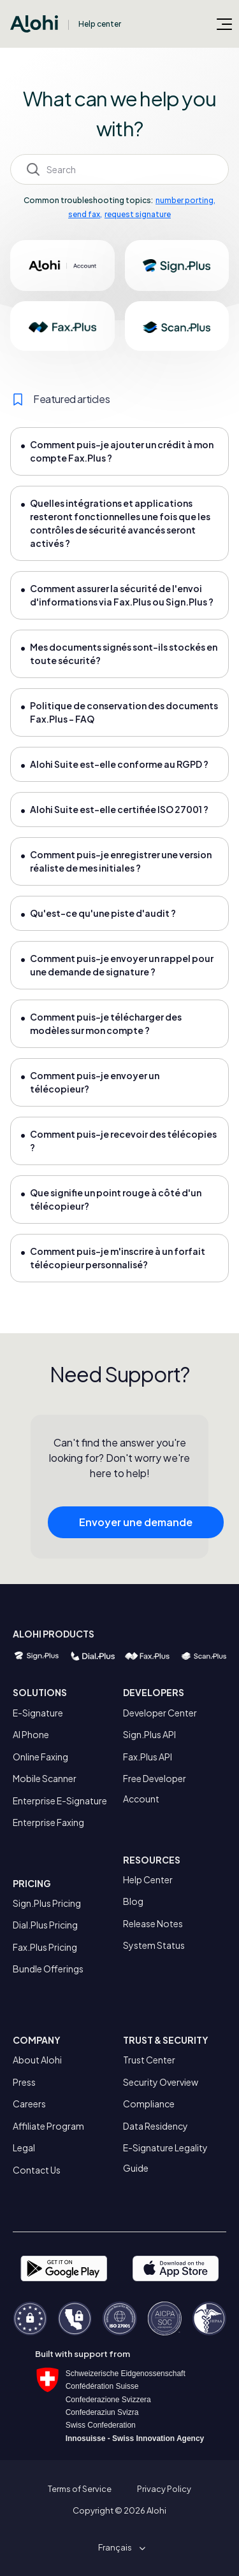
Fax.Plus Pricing (45, 1947)
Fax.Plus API (147, 1756)
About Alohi (37, 2059)
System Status (154, 1945)
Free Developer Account (154, 1788)
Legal (24, 2147)
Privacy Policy (164, 2489)
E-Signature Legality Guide (165, 2158)
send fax (84, 214)
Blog (133, 1901)
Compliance (149, 2103)
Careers (29, 2103)
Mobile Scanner (44, 1778)
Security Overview (160, 2082)
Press (24, 2082)
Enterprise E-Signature (60, 1800)
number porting (185, 200)
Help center (99, 24)
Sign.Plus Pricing (47, 1903)
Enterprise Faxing (48, 1822)
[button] (119, 2547)
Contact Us (37, 2170)
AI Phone (31, 1734)
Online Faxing (40, 1756)
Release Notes (153, 1923)
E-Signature (38, 1712)
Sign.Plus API (149, 1734)
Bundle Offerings (48, 1968)
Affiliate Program (48, 2126)
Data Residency (155, 2126)
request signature (138, 214)
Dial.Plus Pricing (45, 1924)
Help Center (148, 1879)
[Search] (119, 169)
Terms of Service (80, 2489)
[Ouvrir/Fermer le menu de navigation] (224, 23)
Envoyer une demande (135, 1525)
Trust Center (149, 2059)
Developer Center (160, 1712)
